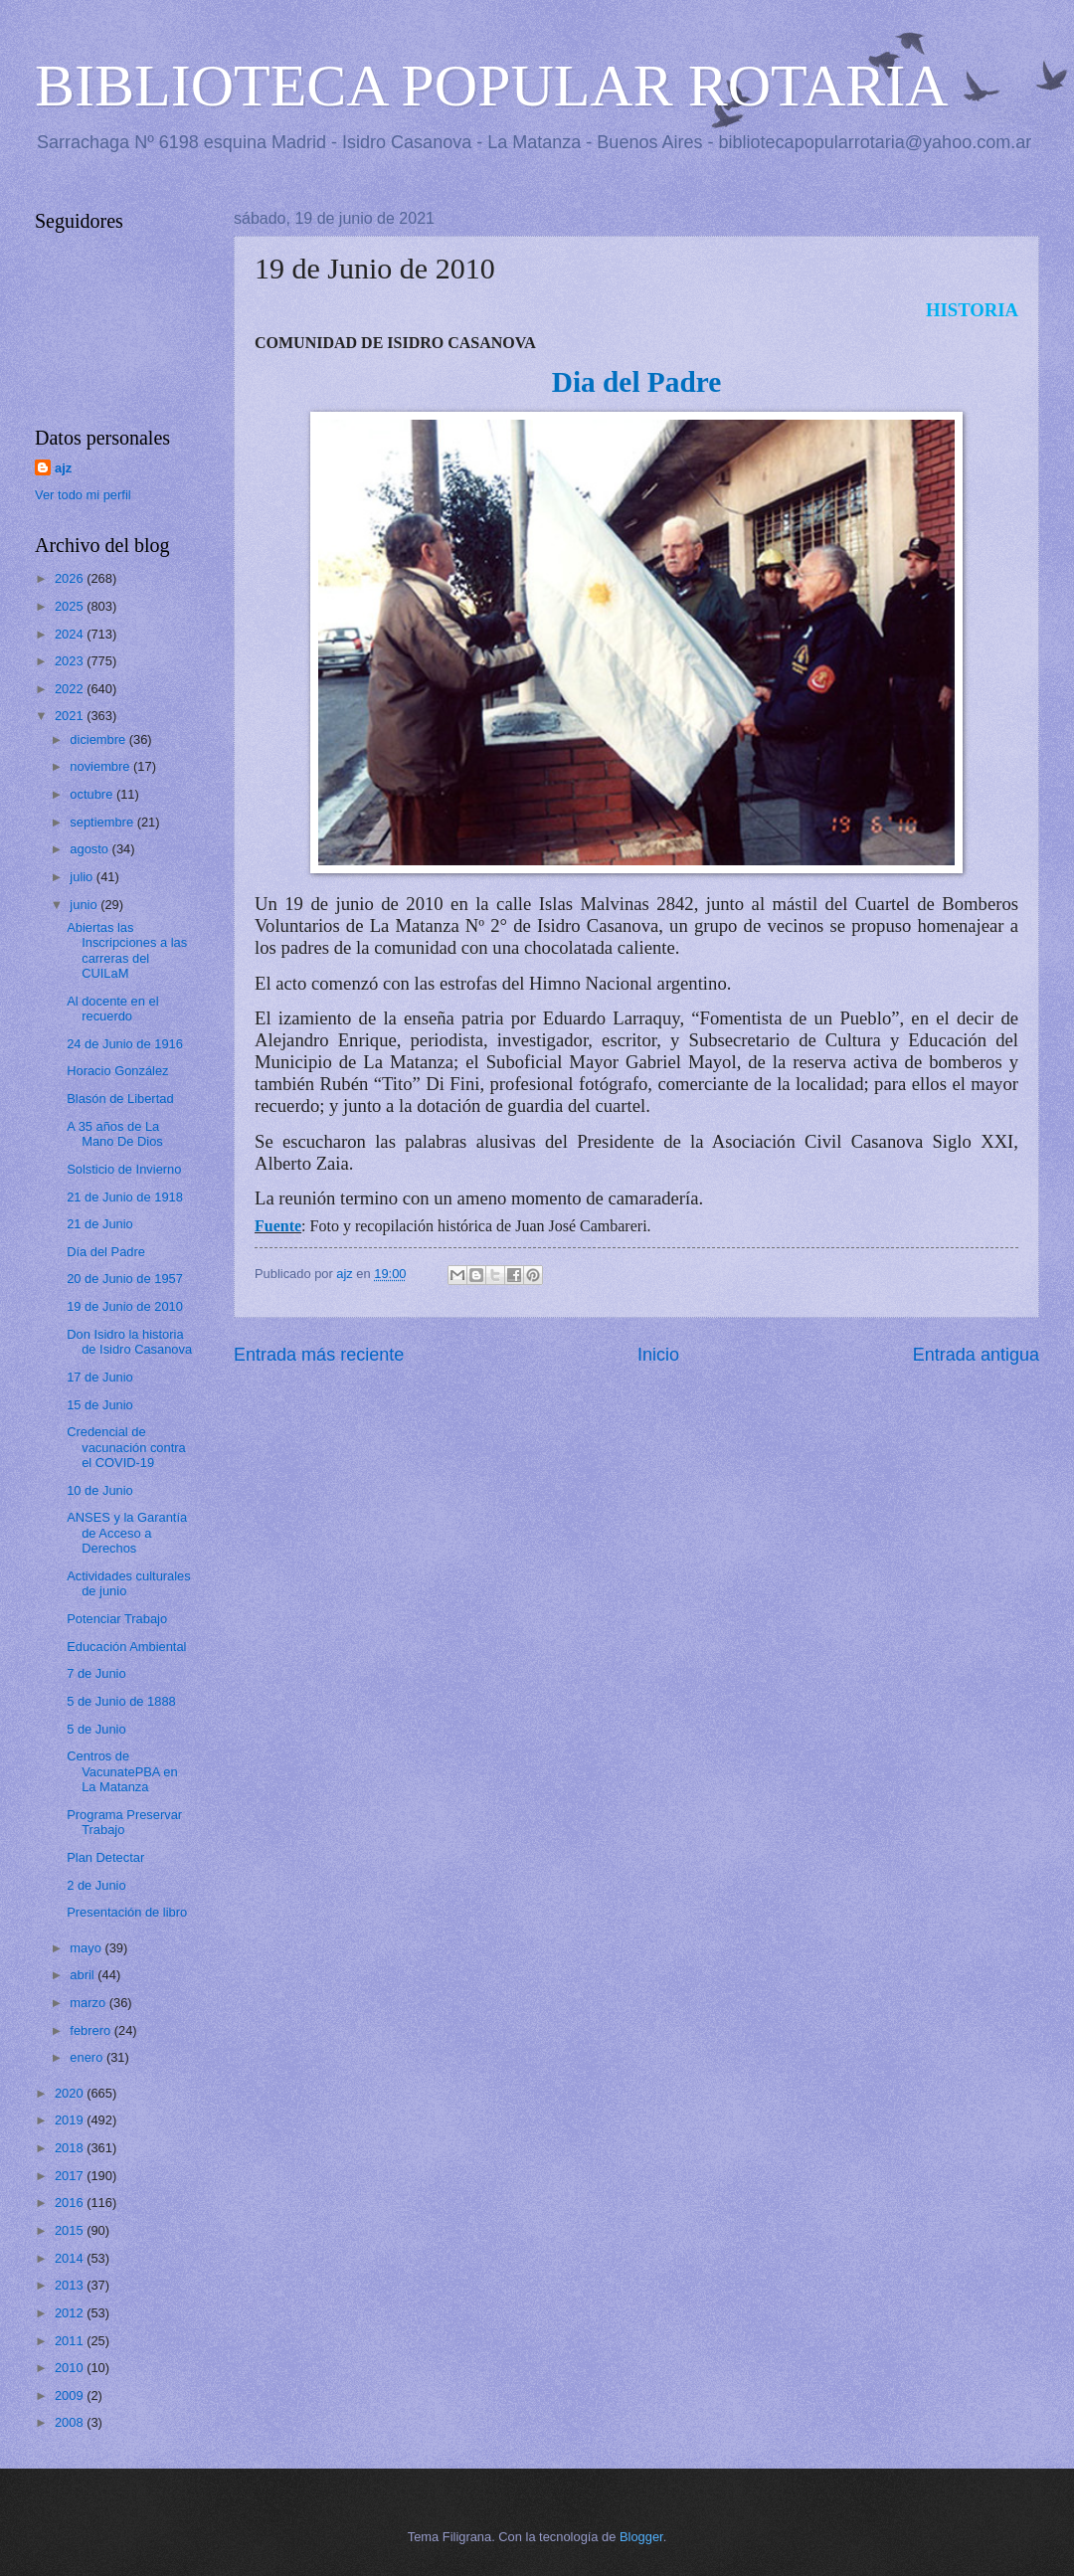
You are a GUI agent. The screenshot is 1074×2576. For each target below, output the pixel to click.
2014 (71, 2258)
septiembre (103, 822)
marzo (89, 2002)
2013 (71, 2285)
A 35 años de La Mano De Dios (115, 1134)
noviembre (101, 766)
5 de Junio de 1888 (121, 1701)
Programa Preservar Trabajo (124, 1822)
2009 (71, 2395)
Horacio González (117, 1070)
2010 (71, 2367)
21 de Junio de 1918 (125, 1197)
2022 (71, 688)
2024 (71, 634)
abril (83, 1974)
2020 (71, 2093)
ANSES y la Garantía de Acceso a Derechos (127, 1533)
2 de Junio (96, 1885)
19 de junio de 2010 (363, 903)
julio (82, 876)
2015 (71, 2230)
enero (88, 2057)
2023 (71, 660)
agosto (90, 848)
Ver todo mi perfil (83, 494)
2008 (71, 2422)
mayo (87, 1947)
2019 (71, 2120)
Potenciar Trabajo (117, 1618)
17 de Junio (100, 1377)
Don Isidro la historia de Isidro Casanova (129, 1342)
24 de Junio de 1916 (125, 1043)
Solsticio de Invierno (124, 1169)
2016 (71, 2202)
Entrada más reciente (319, 1355)
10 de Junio (100, 1490)
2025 (71, 606)
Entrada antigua (976, 1355)
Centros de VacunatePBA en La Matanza (122, 1771)
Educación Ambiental (126, 1646)
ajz (63, 467)
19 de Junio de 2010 (125, 1306)
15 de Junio (100, 1404)
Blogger (641, 2536)
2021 (71, 715)
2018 (71, 2147)
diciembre (99, 739)
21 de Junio (100, 1223)
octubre (93, 794)
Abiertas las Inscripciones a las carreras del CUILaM (127, 950)
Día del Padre (106, 1251)
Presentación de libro (127, 1912)
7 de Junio (96, 1673)
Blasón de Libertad (120, 1098)
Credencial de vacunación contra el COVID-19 (126, 1447)
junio (85, 904)
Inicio (658, 1355)
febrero (91, 2030)
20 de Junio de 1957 (125, 1278)
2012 (71, 2312)
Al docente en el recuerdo (112, 1008)
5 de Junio (96, 1729)
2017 (71, 2175)
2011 (71, 2340)
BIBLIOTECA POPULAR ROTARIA (492, 85)
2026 (71, 578)
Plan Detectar (105, 1857)
